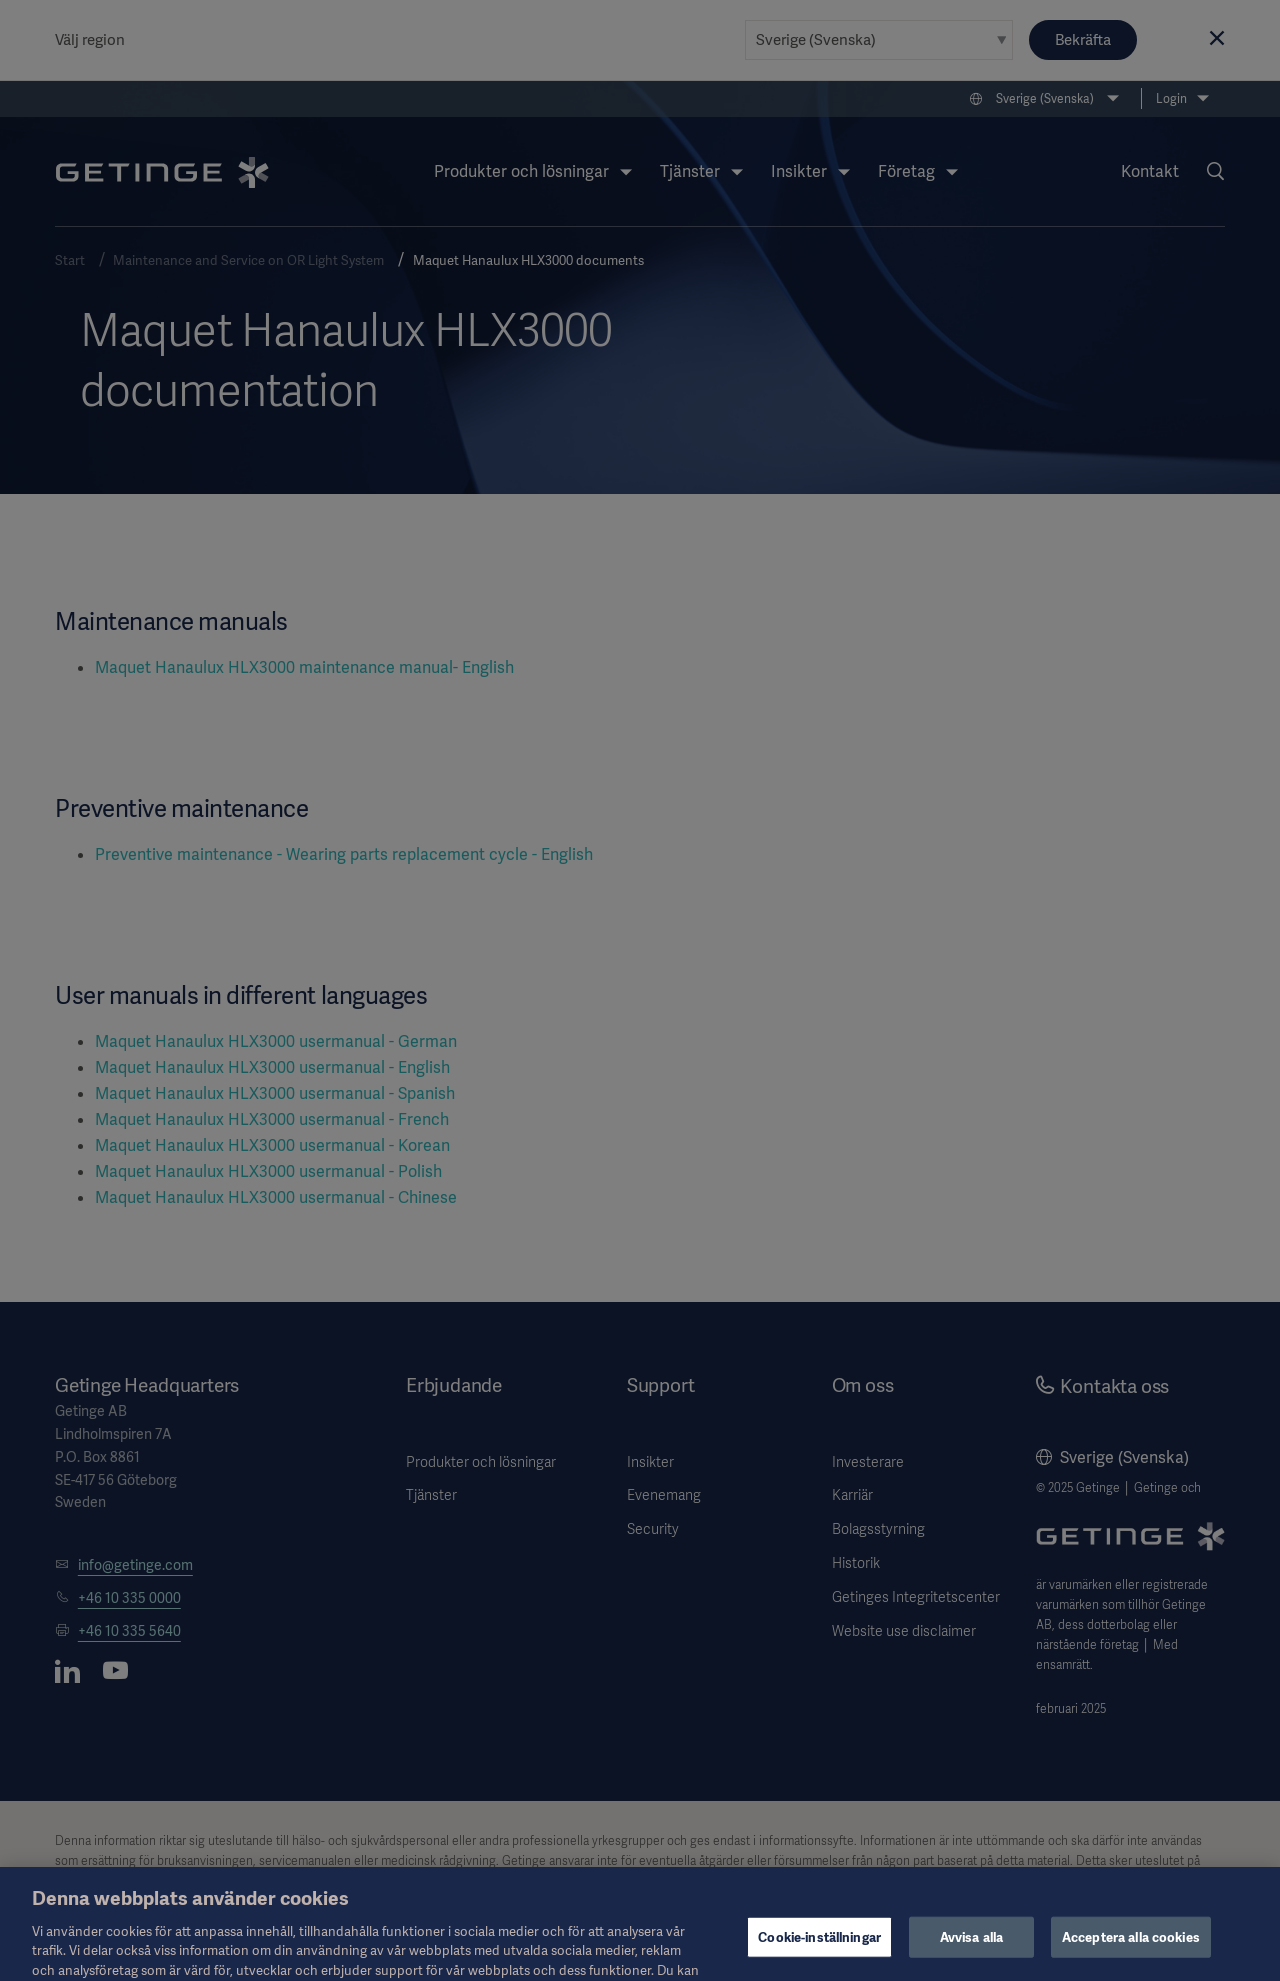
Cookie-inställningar (819, 1952)
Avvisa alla (971, 1952)
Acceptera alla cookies (1131, 1952)
